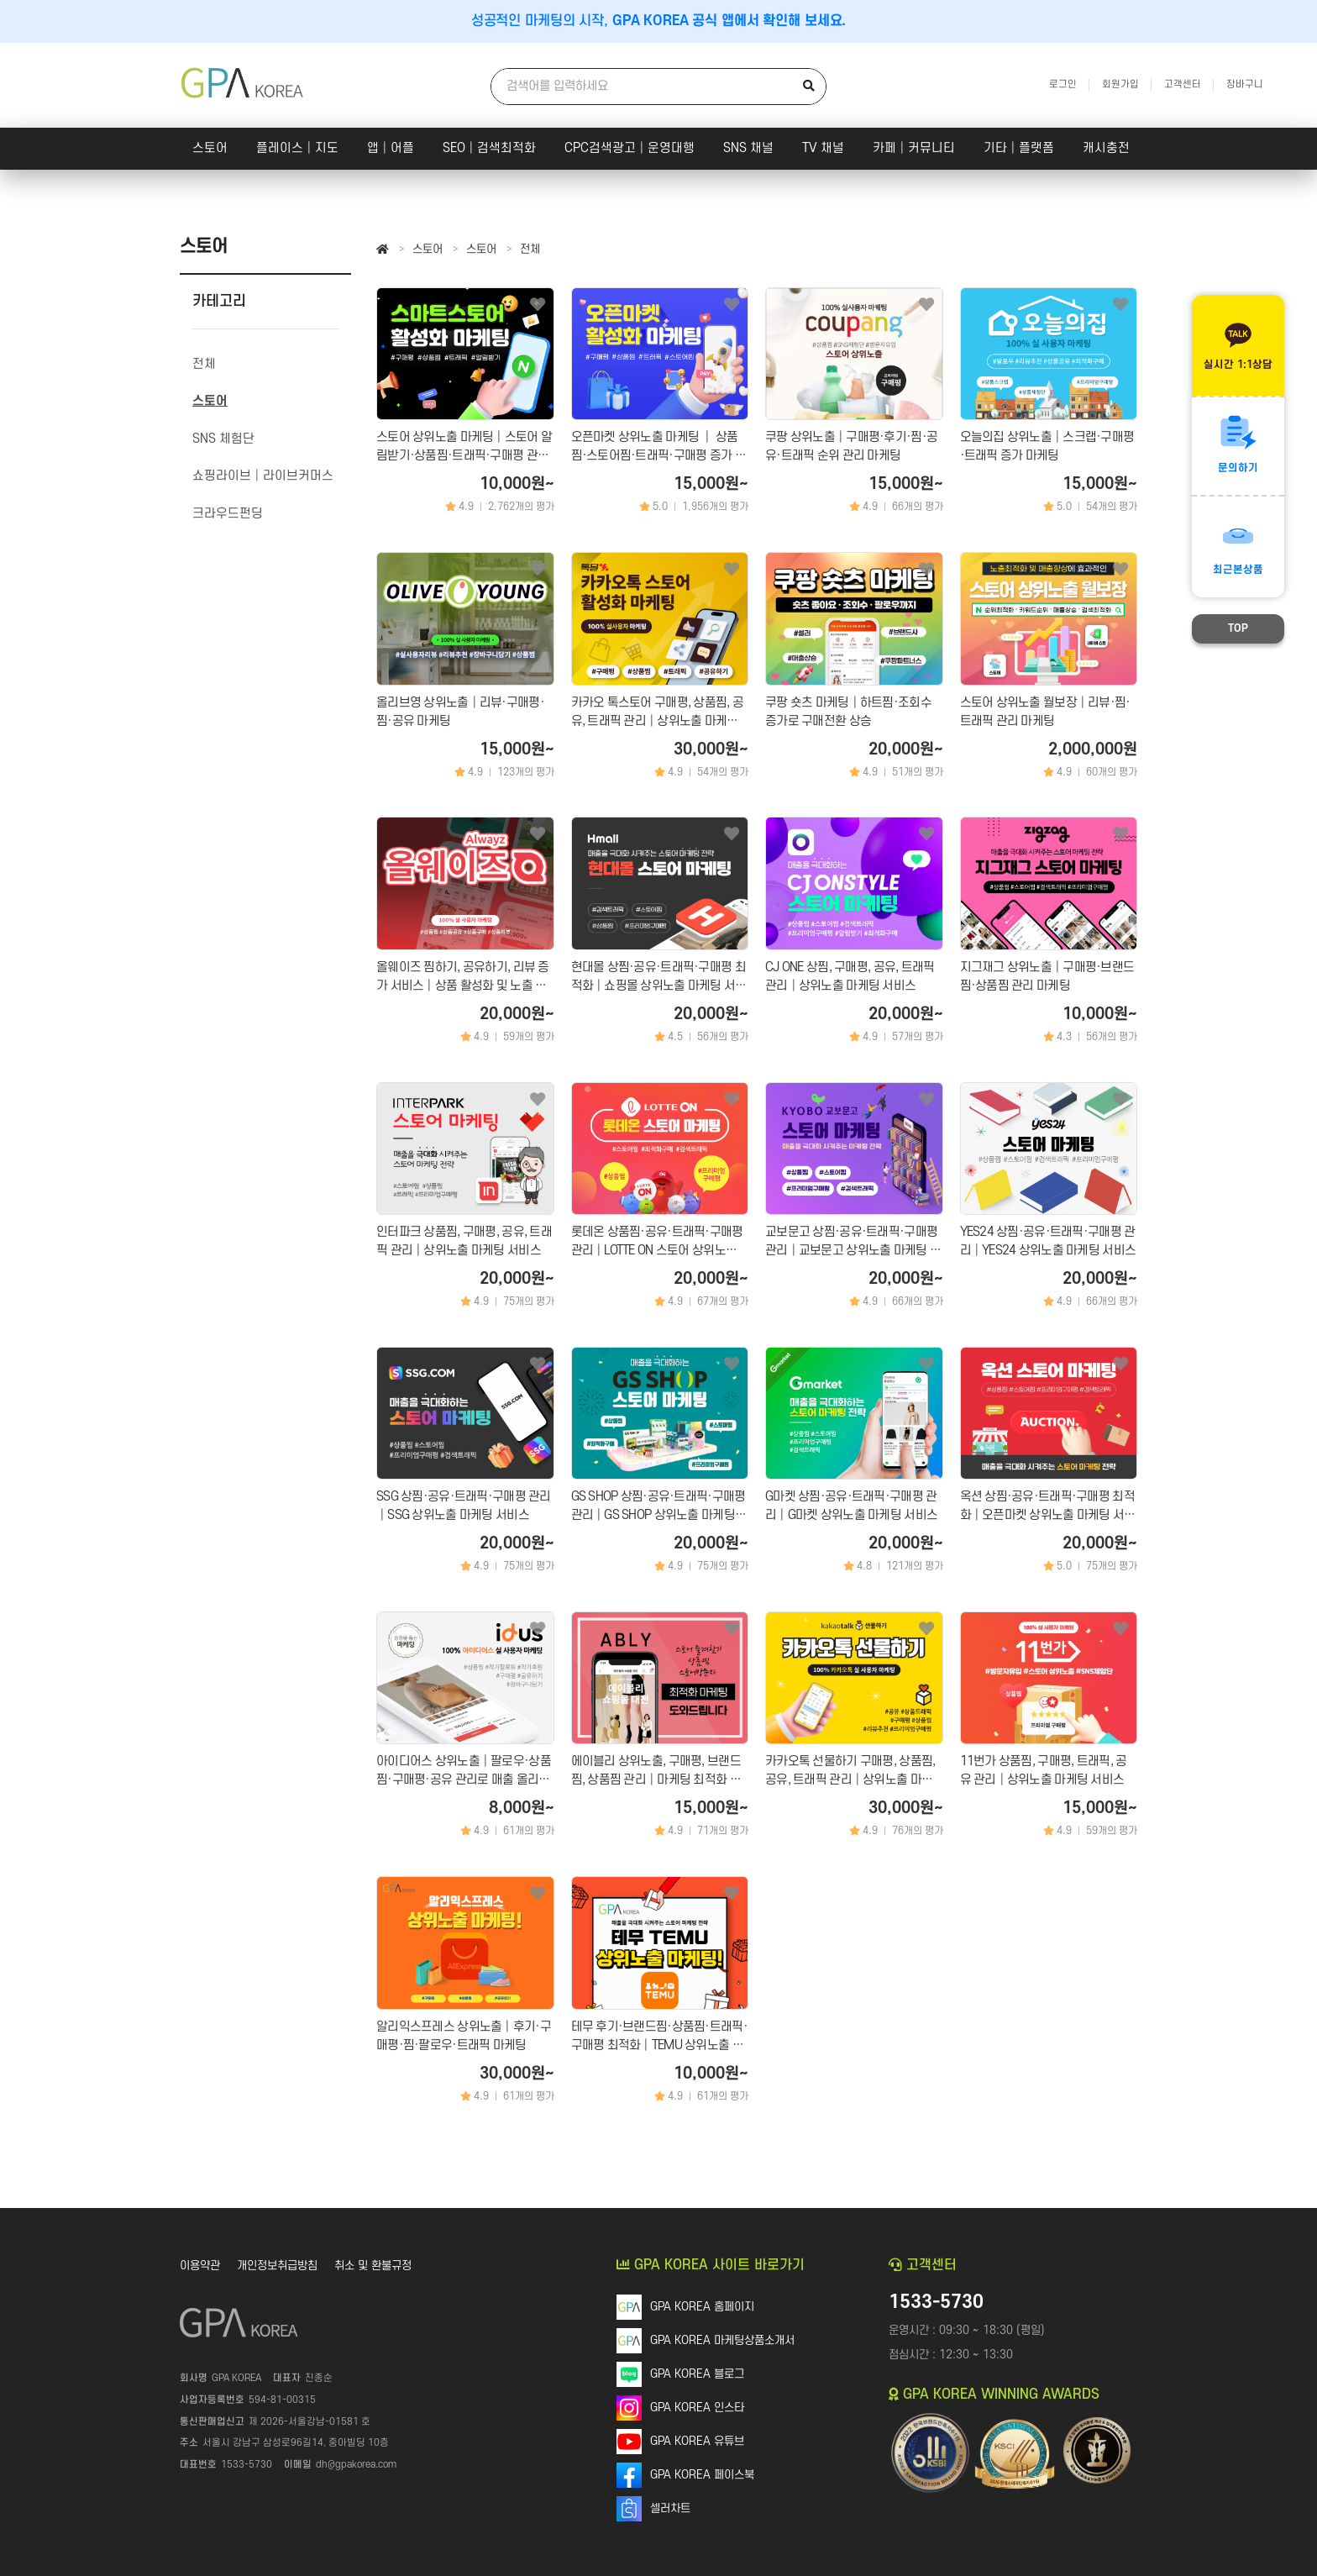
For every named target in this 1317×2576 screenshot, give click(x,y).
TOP (1238, 628)
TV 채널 (823, 148)
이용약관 (200, 2265)
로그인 (1063, 84)
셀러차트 (670, 2508)
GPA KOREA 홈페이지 (702, 2306)
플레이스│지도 (297, 148)
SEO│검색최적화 (489, 148)
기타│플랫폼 (1019, 148)
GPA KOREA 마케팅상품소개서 (722, 2340)
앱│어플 (390, 148)
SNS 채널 (748, 148)
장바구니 (1244, 84)
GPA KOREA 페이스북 (702, 2474)
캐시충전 (1106, 148)
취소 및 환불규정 (373, 2265)
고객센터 (1182, 84)
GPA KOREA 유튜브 (697, 2441)
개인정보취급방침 (277, 2265)
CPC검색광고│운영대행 (629, 148)
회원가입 (1120, 84)
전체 (530, 249)
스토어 (210, 148)
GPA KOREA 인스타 (697, 2407)
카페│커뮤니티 (914, 148)
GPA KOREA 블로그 (697, 2374)
